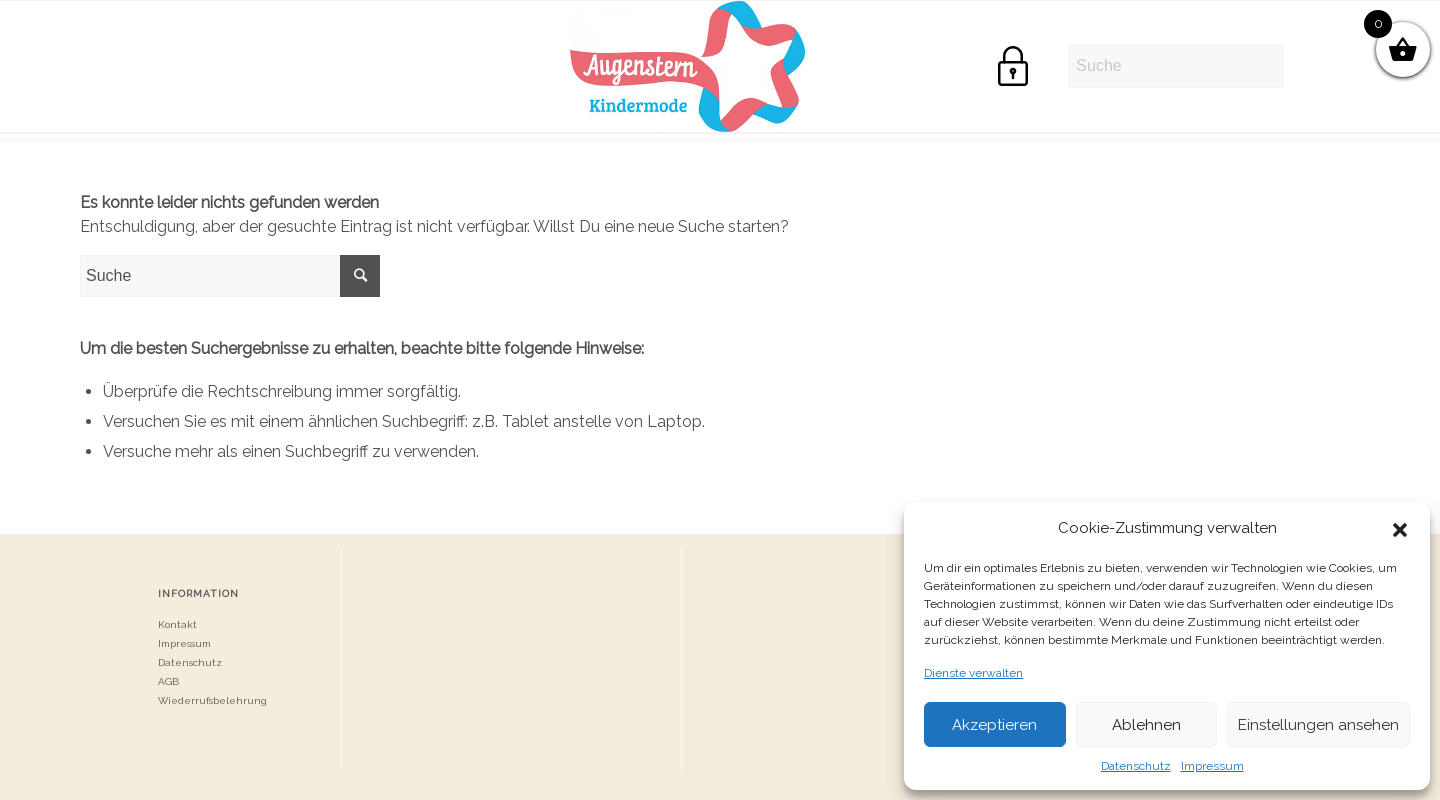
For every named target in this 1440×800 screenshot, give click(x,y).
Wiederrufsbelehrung (212, 700)
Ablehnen (1146, 725)
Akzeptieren (994, 725)
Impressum (1212, 766)
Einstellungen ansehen (1318, 725)
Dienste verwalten (973, 673)
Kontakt (177, 624)
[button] (1400, 528)
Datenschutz (1136, 766)
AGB (168, 681)
